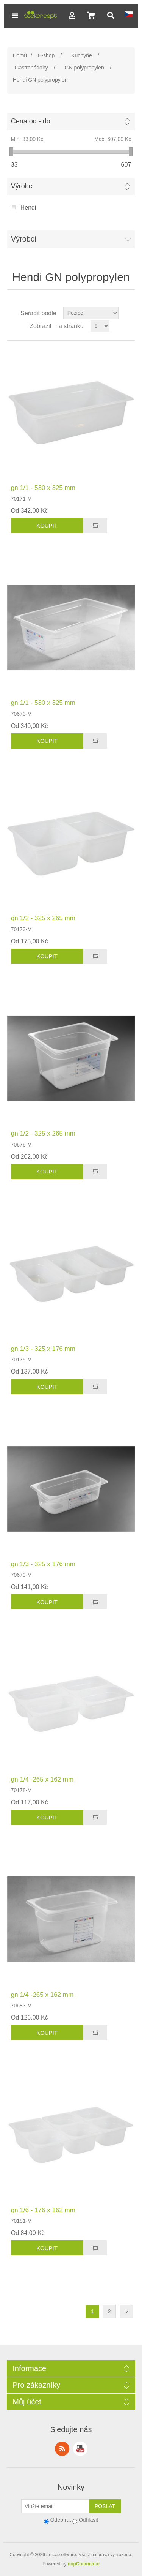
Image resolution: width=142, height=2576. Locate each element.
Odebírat (60, 2520)
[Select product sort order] (91, 313)
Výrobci (22, 186)
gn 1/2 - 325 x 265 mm (43, 918)
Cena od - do (30, 121)
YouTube (80, 2449)
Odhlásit (88, 2520)
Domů (20, 55)
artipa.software (61, 2554)
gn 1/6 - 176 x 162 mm (43, 2210)
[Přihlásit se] (55, 2506)
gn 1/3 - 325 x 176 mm (43, 1348)
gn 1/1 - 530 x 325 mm (43, 487)
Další (126, 2311)
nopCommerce (84, 2564)
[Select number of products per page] (100, 326)
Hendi (28, 207)
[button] (15, 15)
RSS (62, 2449)
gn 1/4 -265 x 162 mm (42, 1779)
